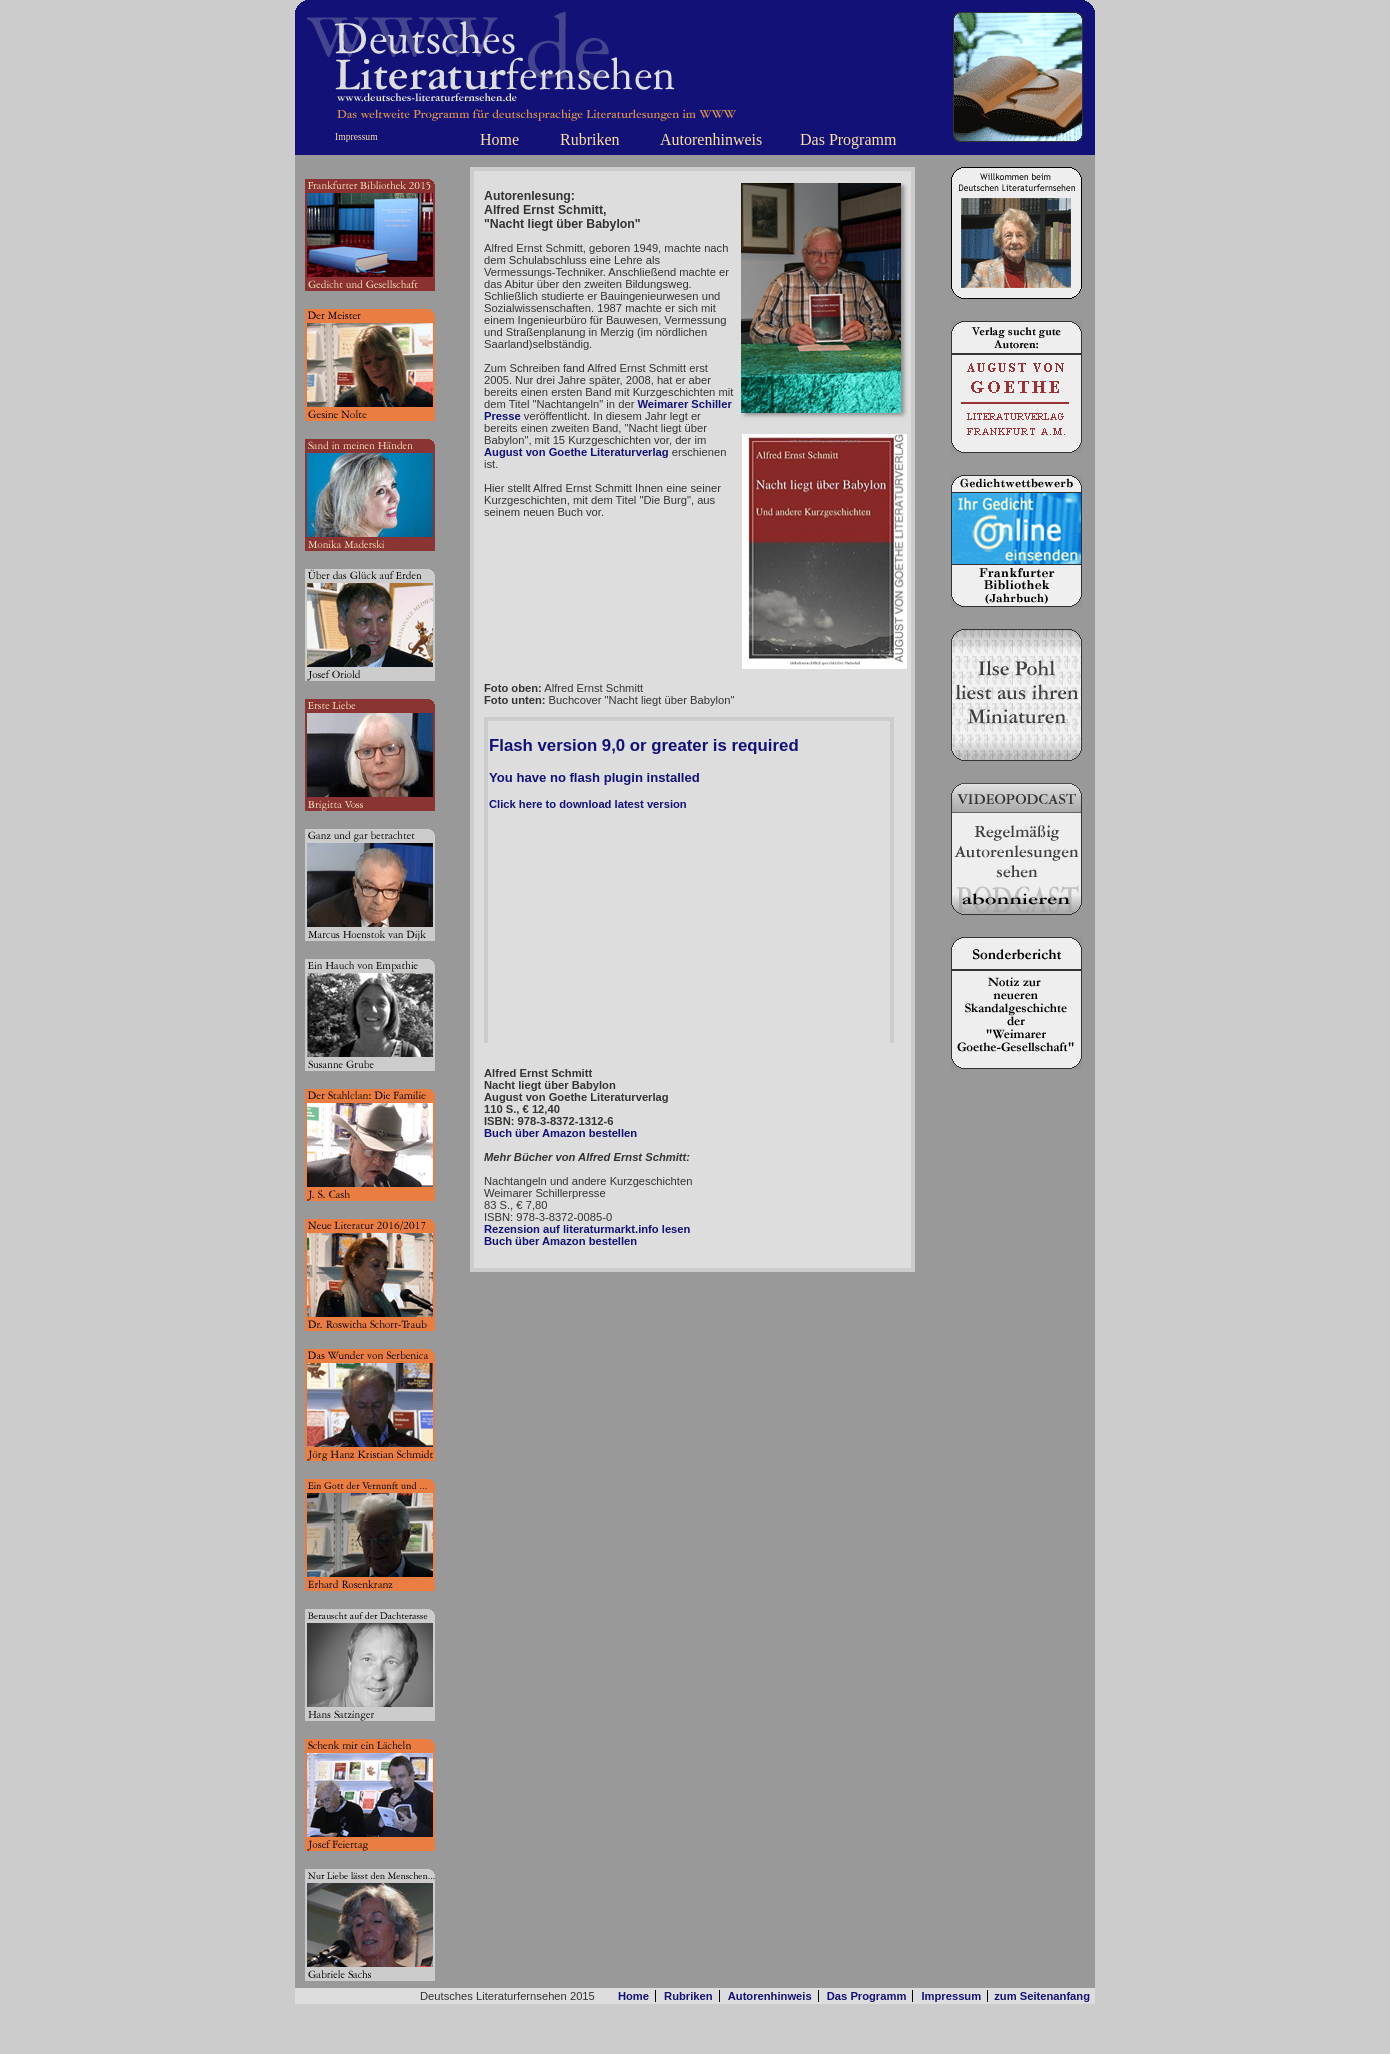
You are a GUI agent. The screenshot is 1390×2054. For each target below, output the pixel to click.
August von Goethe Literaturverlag (576, 452)
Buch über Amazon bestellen (560, 1133)
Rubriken (590, 139)
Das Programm (848, 139)
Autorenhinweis (711, 139)
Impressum (356, 136)
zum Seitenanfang (1042, 1996)
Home (499, 139)
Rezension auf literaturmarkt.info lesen (587, 1229)
